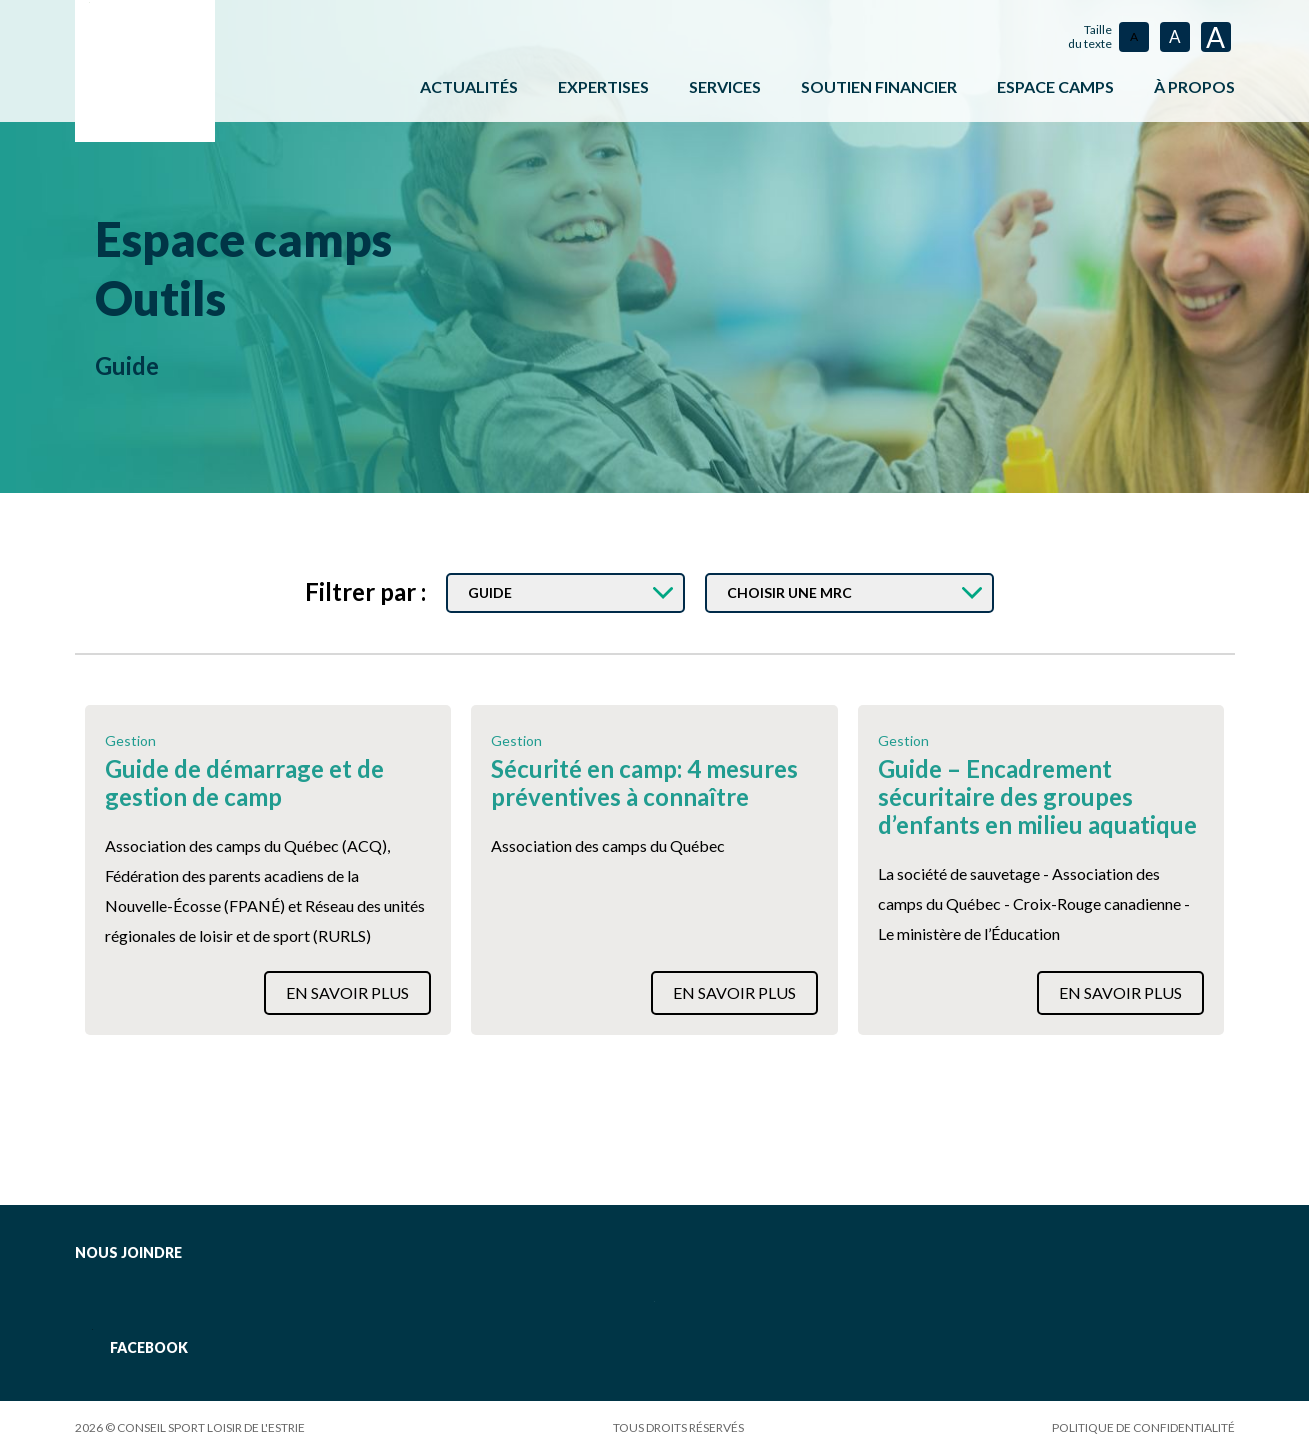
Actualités (469, 86)
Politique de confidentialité (1143, 1427)
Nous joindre (128, 1252)
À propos (1194, 86)
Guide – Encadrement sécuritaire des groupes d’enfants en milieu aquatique (1037, 797)
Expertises (603, 86)
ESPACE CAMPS (1055, 86)
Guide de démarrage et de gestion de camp (244, 783)
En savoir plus (347, 992)
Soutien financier (879, 86)
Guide (127, 363)
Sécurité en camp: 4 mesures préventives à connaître (644, 783)
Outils (167, 296)
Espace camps (257, 238)
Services (725, 86)
